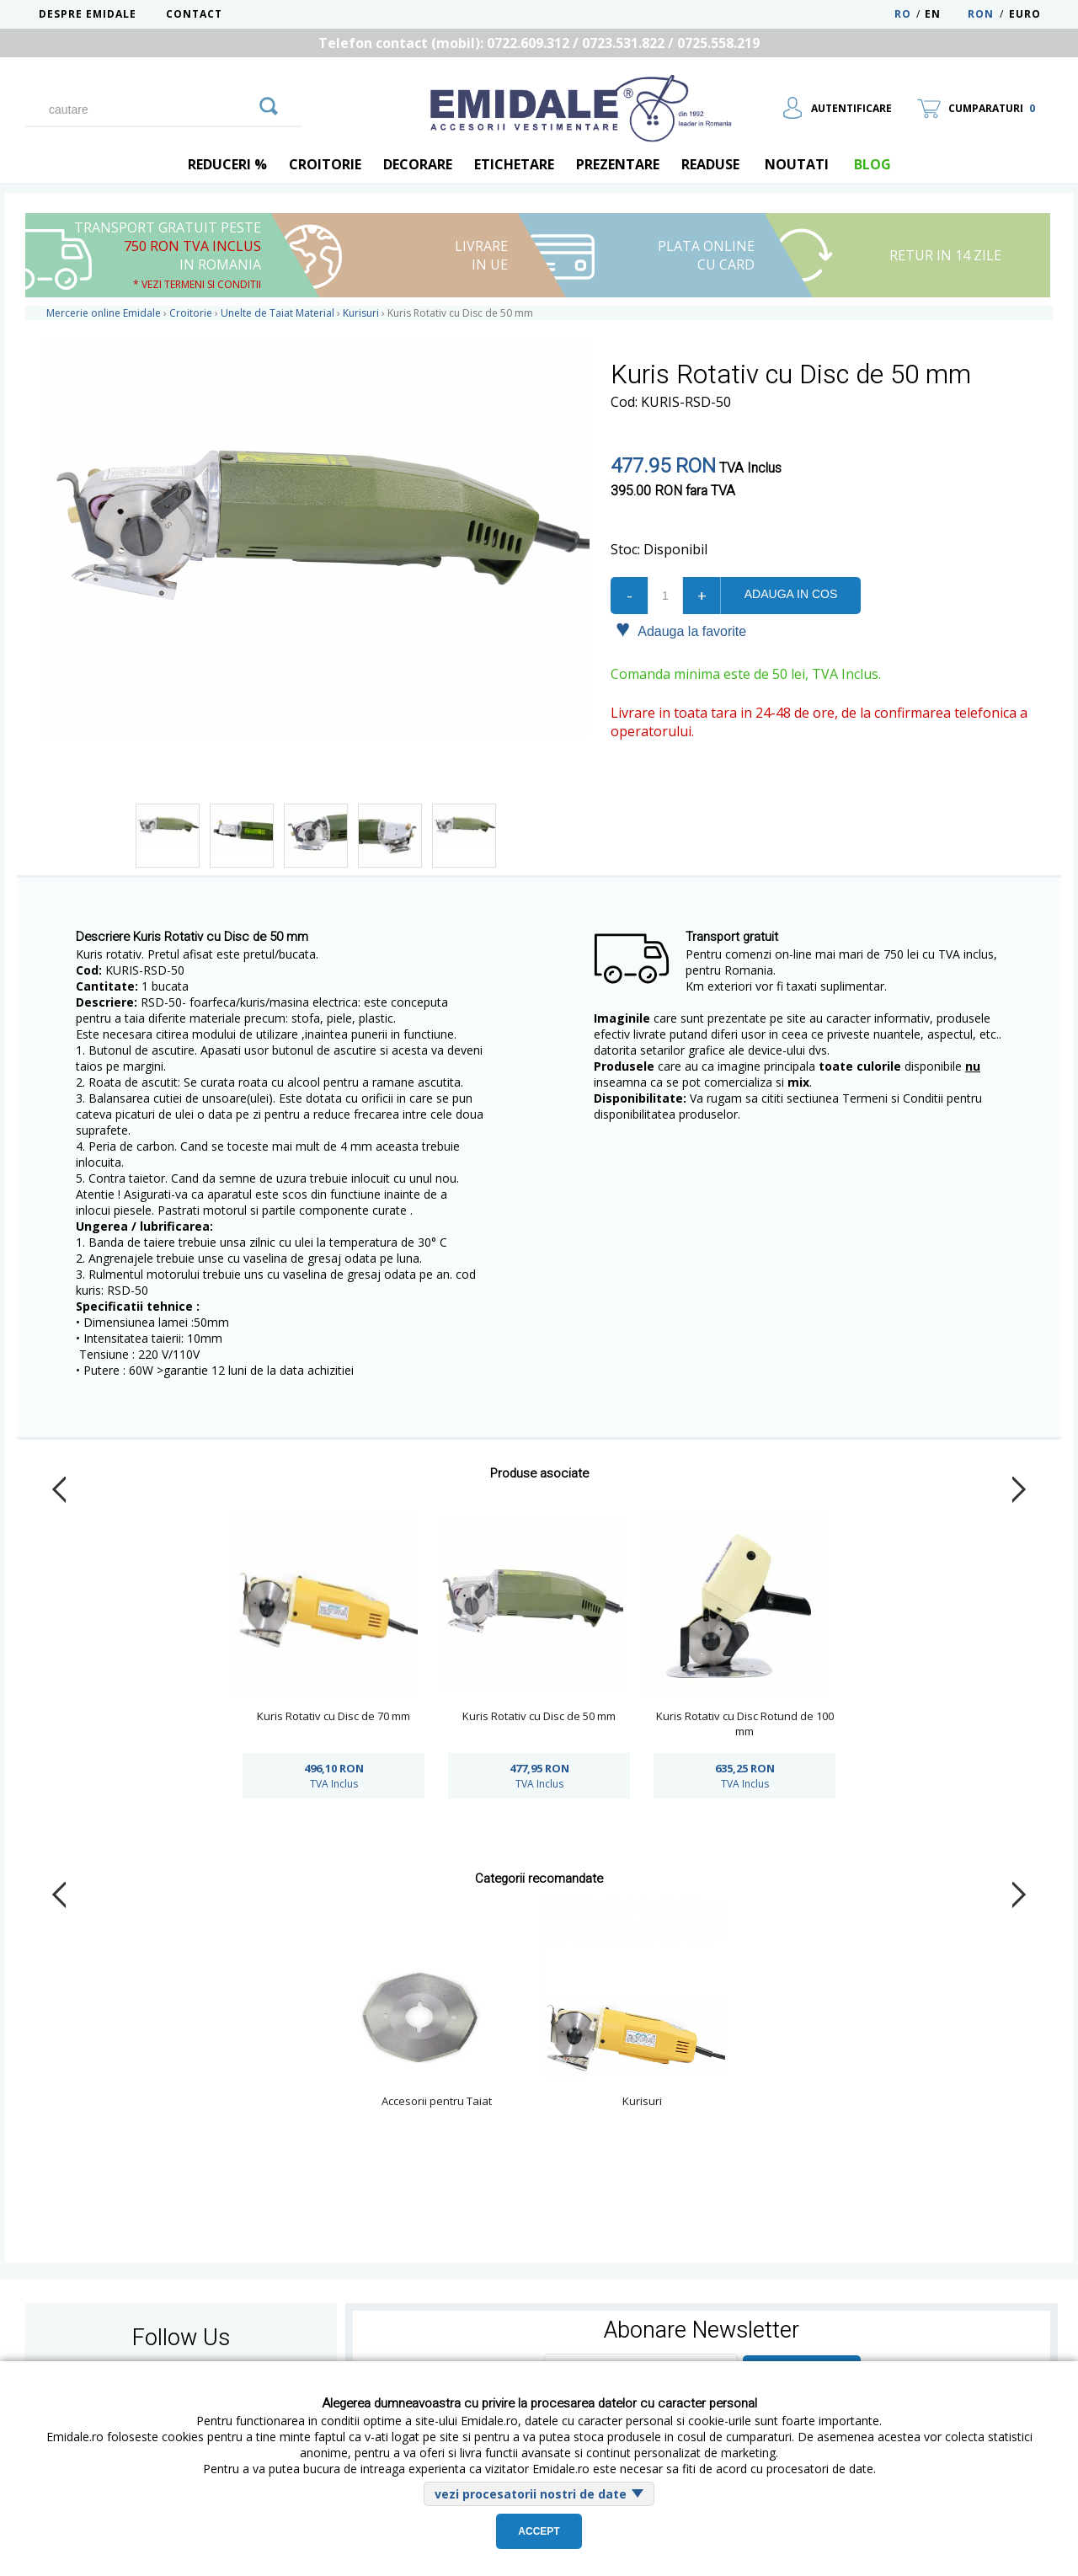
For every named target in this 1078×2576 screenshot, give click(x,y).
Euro (1025, 14)
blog (872, 164)
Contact (194, 14)
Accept (538, 2531)
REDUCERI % (227, 164)
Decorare (417, 164)
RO (902, 14)
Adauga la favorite (681, 630)
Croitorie (325, 164)
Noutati (797, 164)
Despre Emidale (87, 14)
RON (981, 14)
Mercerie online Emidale (103, 313)
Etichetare (514, 164)
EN (944, 14)
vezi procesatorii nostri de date (531, 2494)
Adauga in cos (790, 594)
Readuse (710, 164)
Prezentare (617, 164)
